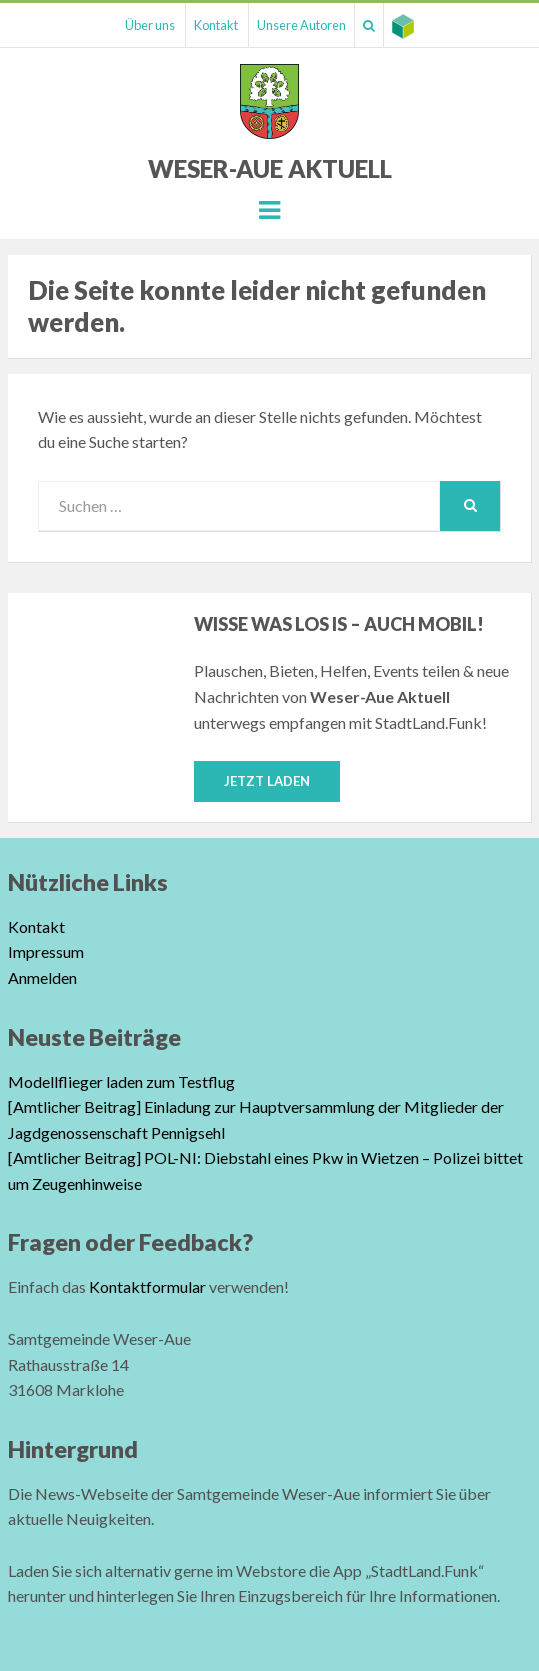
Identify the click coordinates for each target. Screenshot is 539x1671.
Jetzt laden (267, 781)
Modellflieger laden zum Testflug (121, 1081)
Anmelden (42, 977)
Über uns (150, 25)
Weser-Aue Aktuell (270, 168)
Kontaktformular (147, 1286)
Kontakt (216, 25)
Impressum (46, 951)
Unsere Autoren (301, 25)
